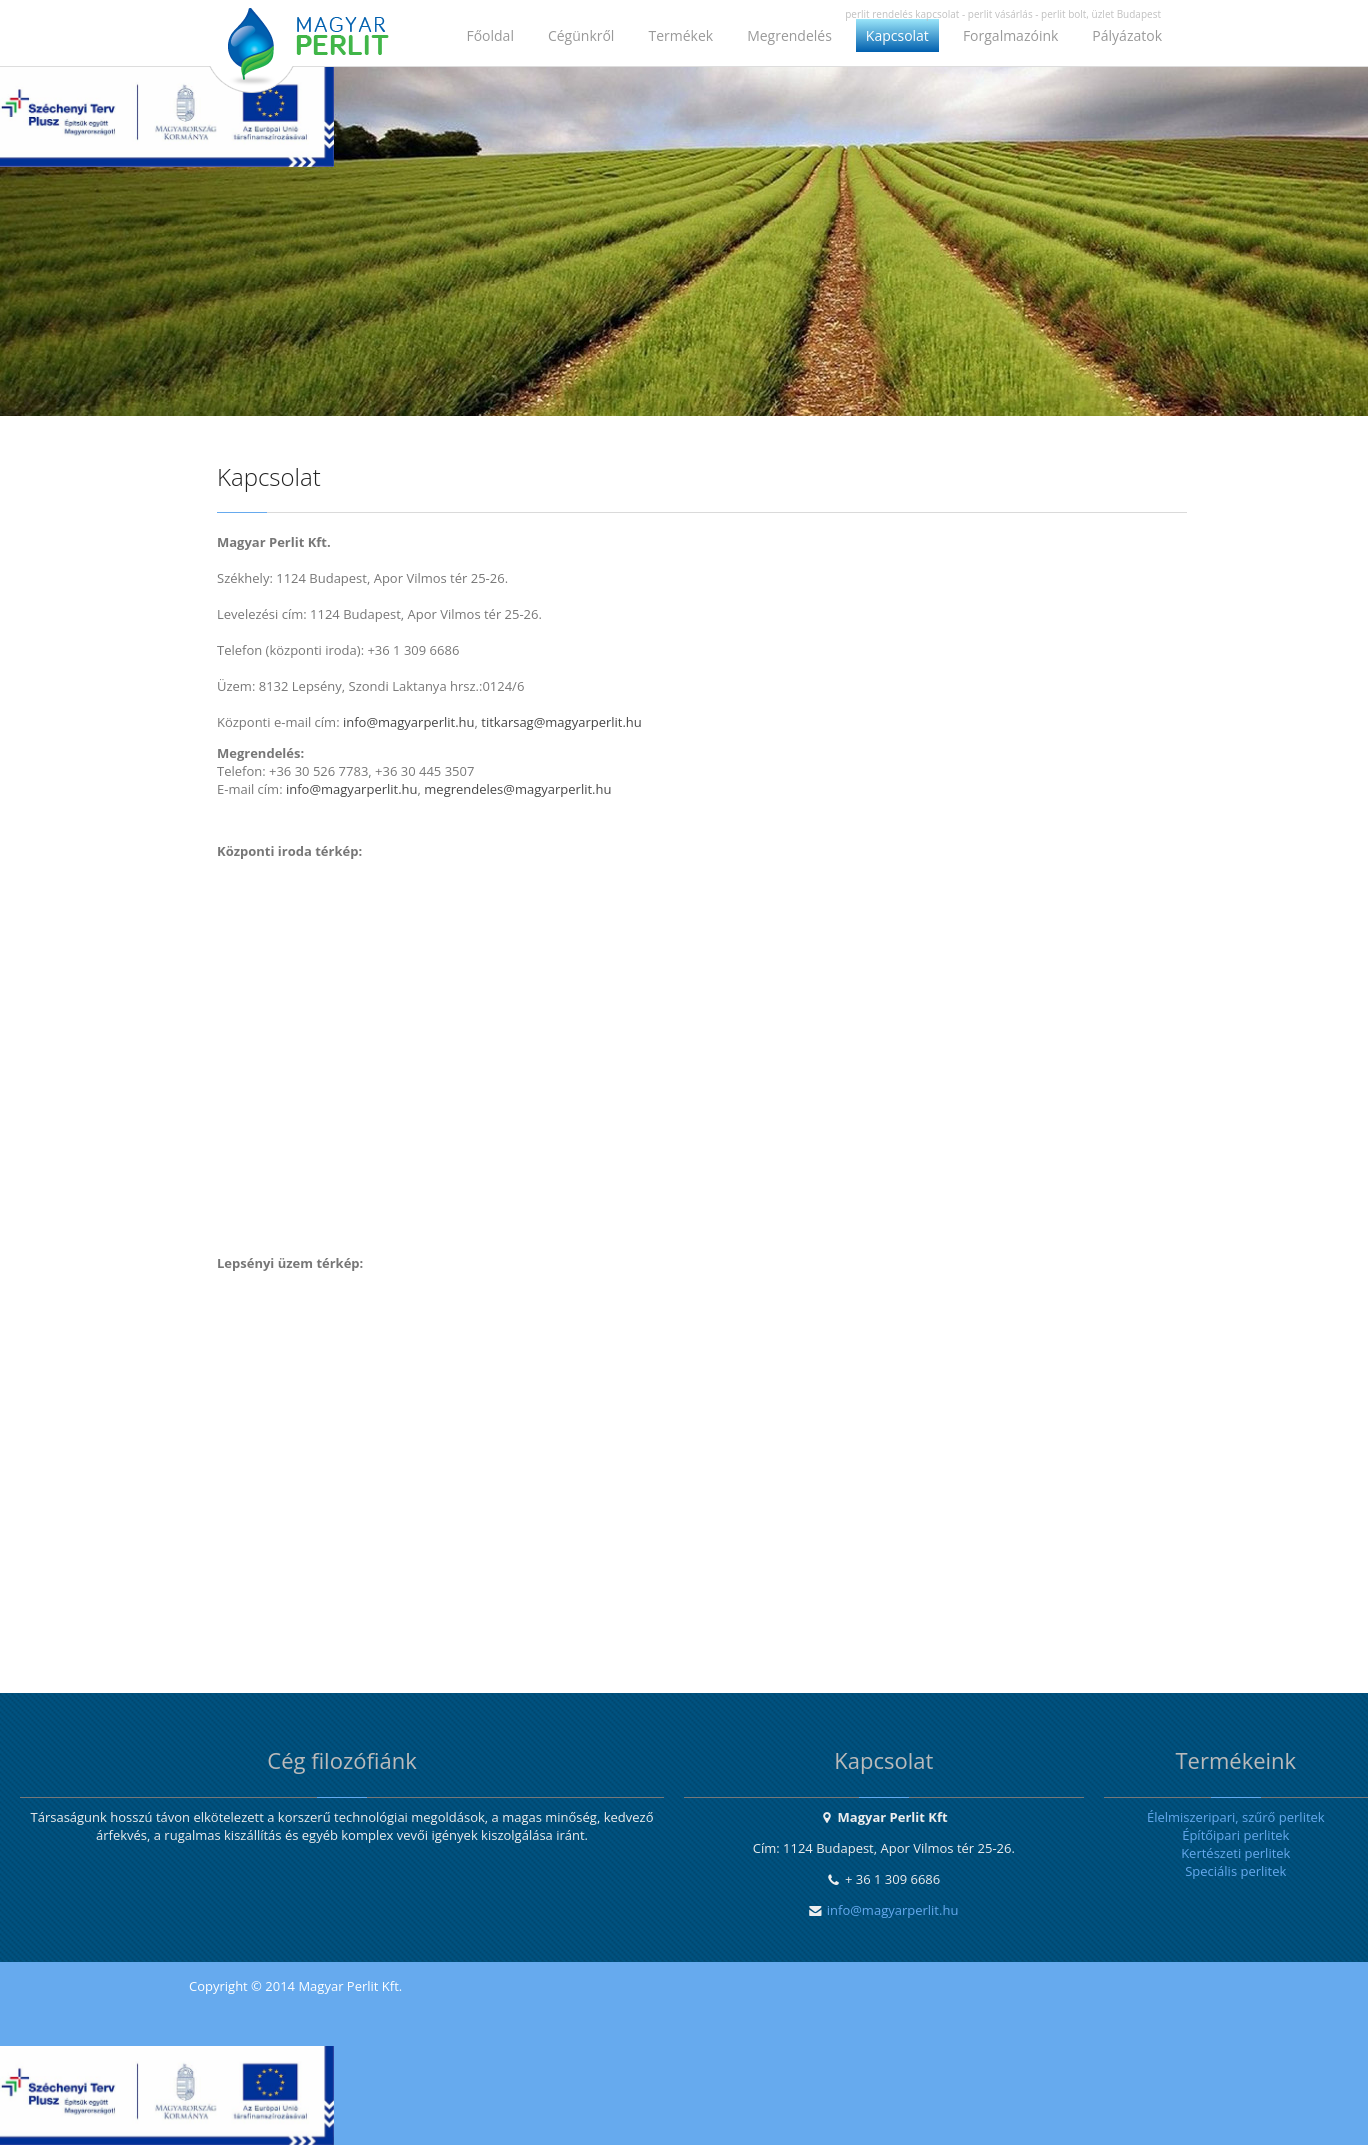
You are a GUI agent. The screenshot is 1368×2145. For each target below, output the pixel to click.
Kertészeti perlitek (1235, 1853)
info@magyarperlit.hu (893, 1910)
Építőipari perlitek (1235, 1835)
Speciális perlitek (1235, 1871)
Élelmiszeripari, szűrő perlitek (1236, 1817)
